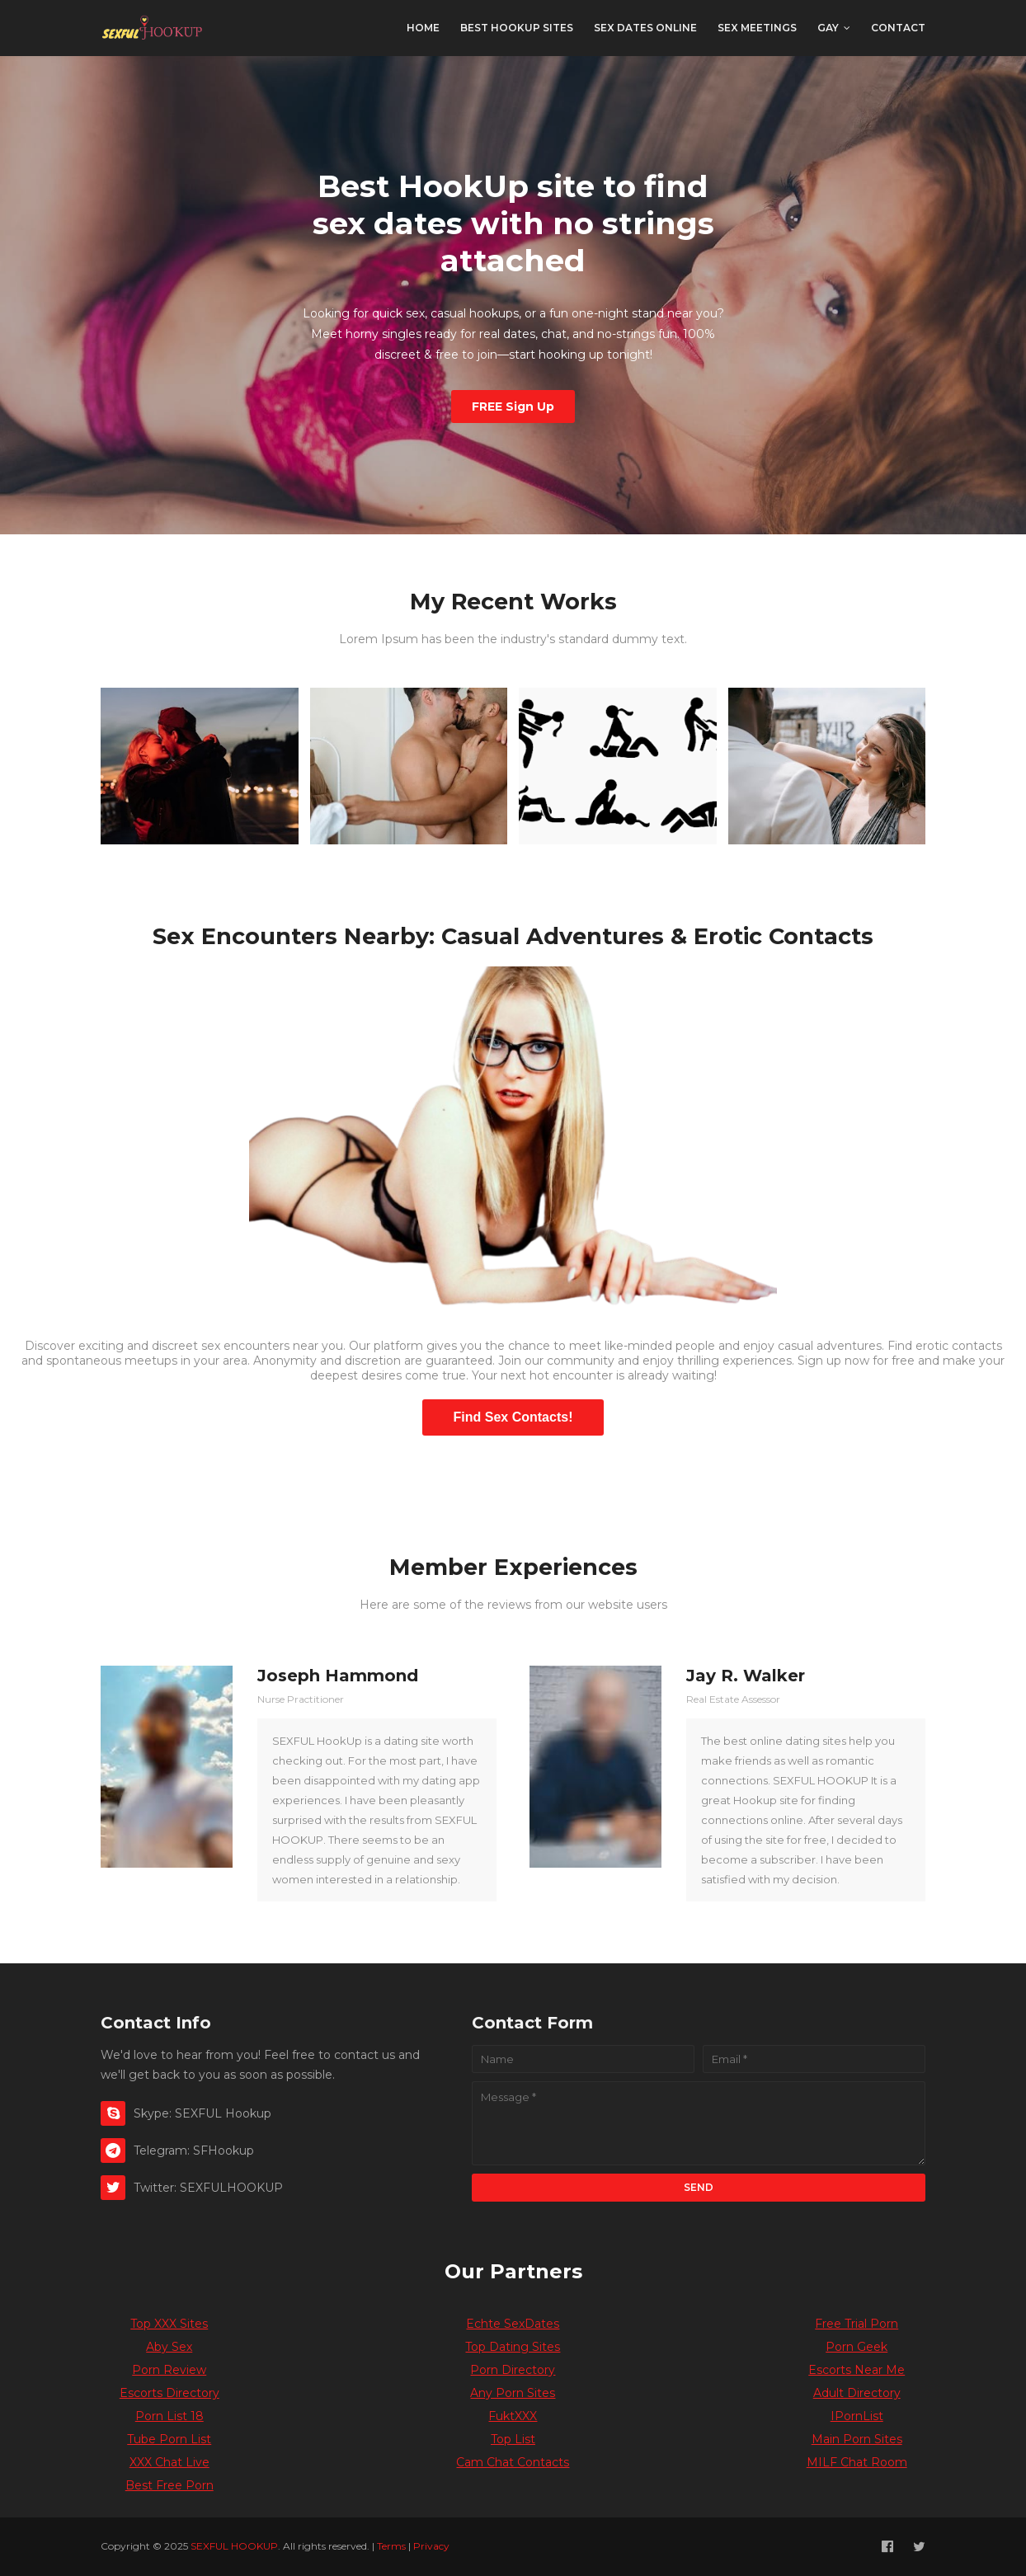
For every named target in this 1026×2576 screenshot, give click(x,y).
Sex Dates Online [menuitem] (645, 27)
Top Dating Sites (512, 2346)
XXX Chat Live (169, 2462)
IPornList (857, 2416)
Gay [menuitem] (828, 27)
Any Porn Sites (512, 2393)
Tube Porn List (169, 2439)
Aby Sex (169, 2346)
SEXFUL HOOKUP (234, 2546)
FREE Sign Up (513, 406)
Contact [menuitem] (898, 27)
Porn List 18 (169, 2416)
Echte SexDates (512, 2323)
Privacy (431, 2546)
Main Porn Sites (857, 2439)
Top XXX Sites (169, 2323)
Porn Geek (856, 2346)
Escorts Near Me (856, 2369)
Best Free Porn (169, 2485)
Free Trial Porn (856, 2323)
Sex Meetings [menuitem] (757, 27)
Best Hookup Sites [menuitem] (516, 27)
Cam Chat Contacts (512, 2462)
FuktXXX (512, 2416)
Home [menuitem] (423, 27)
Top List (513, 2439)
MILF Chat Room (857, 2462)
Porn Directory (512, 2369)
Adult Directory (857, 2393)
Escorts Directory (169, 2393)
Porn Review (169, 2369)
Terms (391, 2546)
